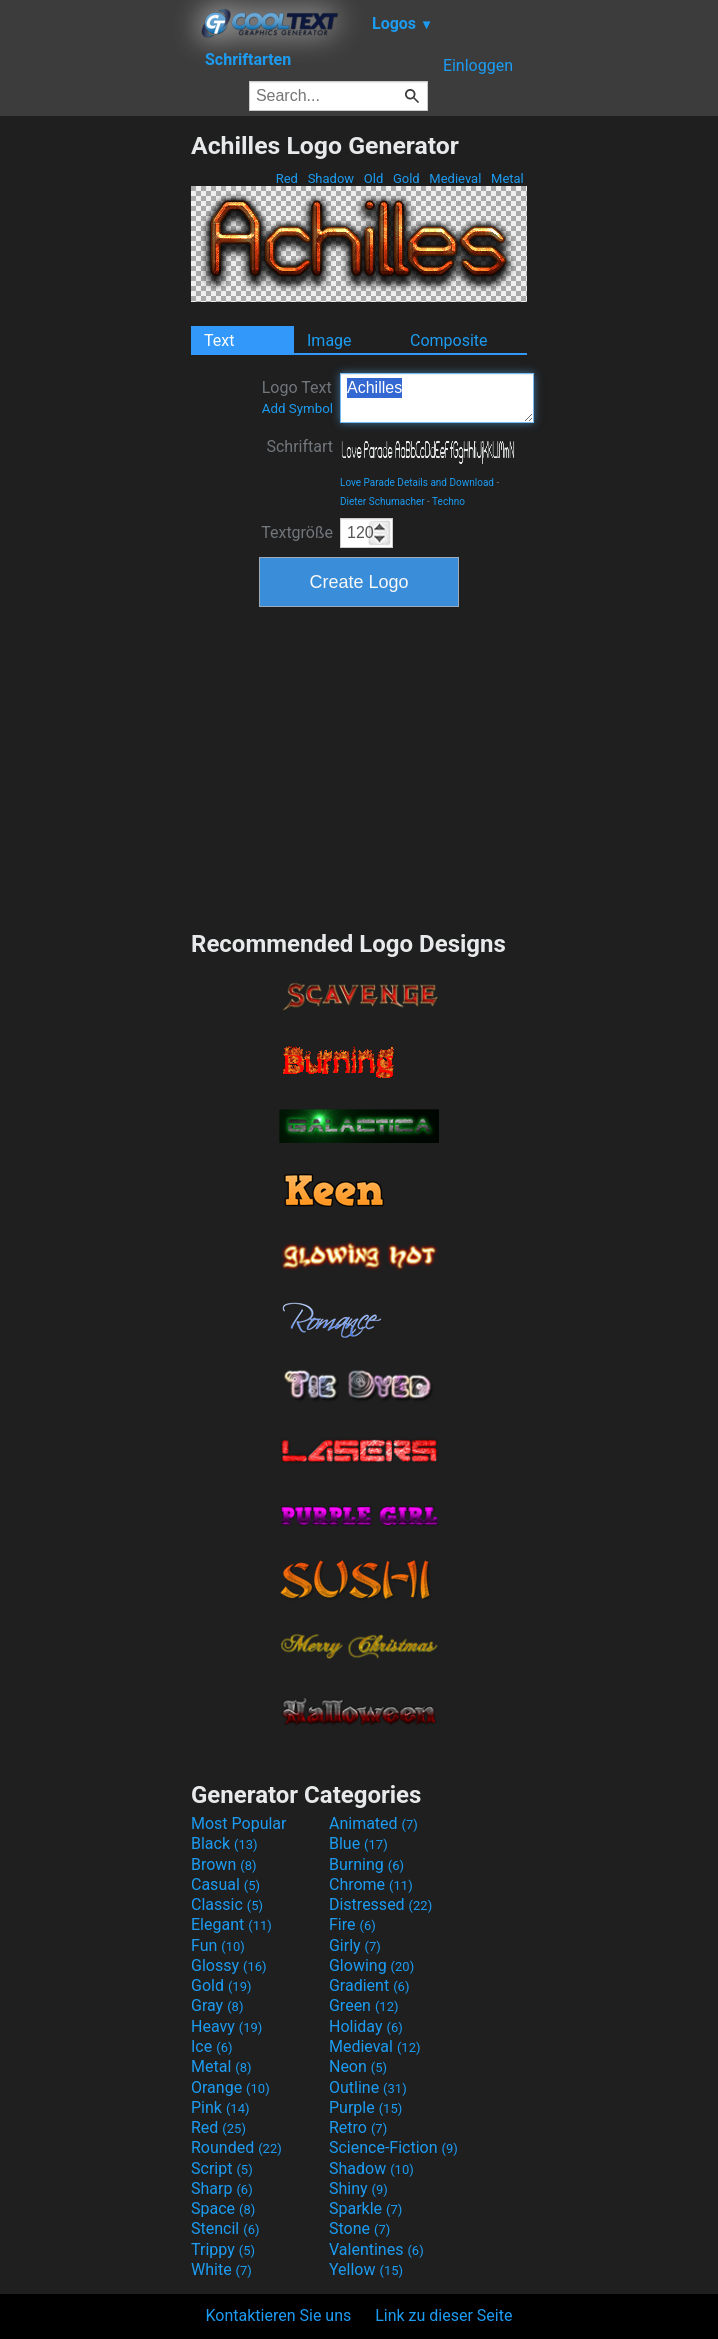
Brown (223, 1864)
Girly (355, 1945)
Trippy (223, 2249)
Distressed (380, 1904)
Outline (368, 2087)
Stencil (225, 2228)
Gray (217, 2005)
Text (219, 340)
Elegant (231, 1924)
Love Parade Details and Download (417, 482)
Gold (406, 178)
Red (286, 178)
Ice (211, 2046)
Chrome (371, 1884)
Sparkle (365, 2208)
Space (223, 2208)
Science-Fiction (393, 2147)
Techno (448, 501)
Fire (352, 1924)
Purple (365, 2107)
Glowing (371, 1965)
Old (374, 178)
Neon (358, 2066)
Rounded (236, 2147)
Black (224, 1843)
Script (222, 2168)
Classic (227, 1904)
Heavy (226, 2026)
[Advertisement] (95, 431)
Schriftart (299, 446)
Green (364, 2005)
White (221, 2269)
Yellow (366, 2269)
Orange (230, 2087)
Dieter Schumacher (382, 501)
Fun (218, 1945)
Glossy (229, 1965)
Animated (373, 1823)
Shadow (330, 178)
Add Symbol (297, 408)
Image (329, 340)
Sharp (222, 2188)
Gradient (369, 1985)
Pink (220, 2107)
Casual (225, 1884)
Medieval (455, 178)
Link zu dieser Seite (443, 2315)
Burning (366, 1864)
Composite (449, 340)
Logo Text (297, 397)
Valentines (376, 2249)
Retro (358, 2127)
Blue (358, 1843)
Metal (507, 178)
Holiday (366, 2026)
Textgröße (297, 532)
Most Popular (239, 1823)
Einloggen (478, 65)
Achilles (437, 398)
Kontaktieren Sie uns (279, 2315)
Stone (359, 2228)
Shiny (358, 2188)
